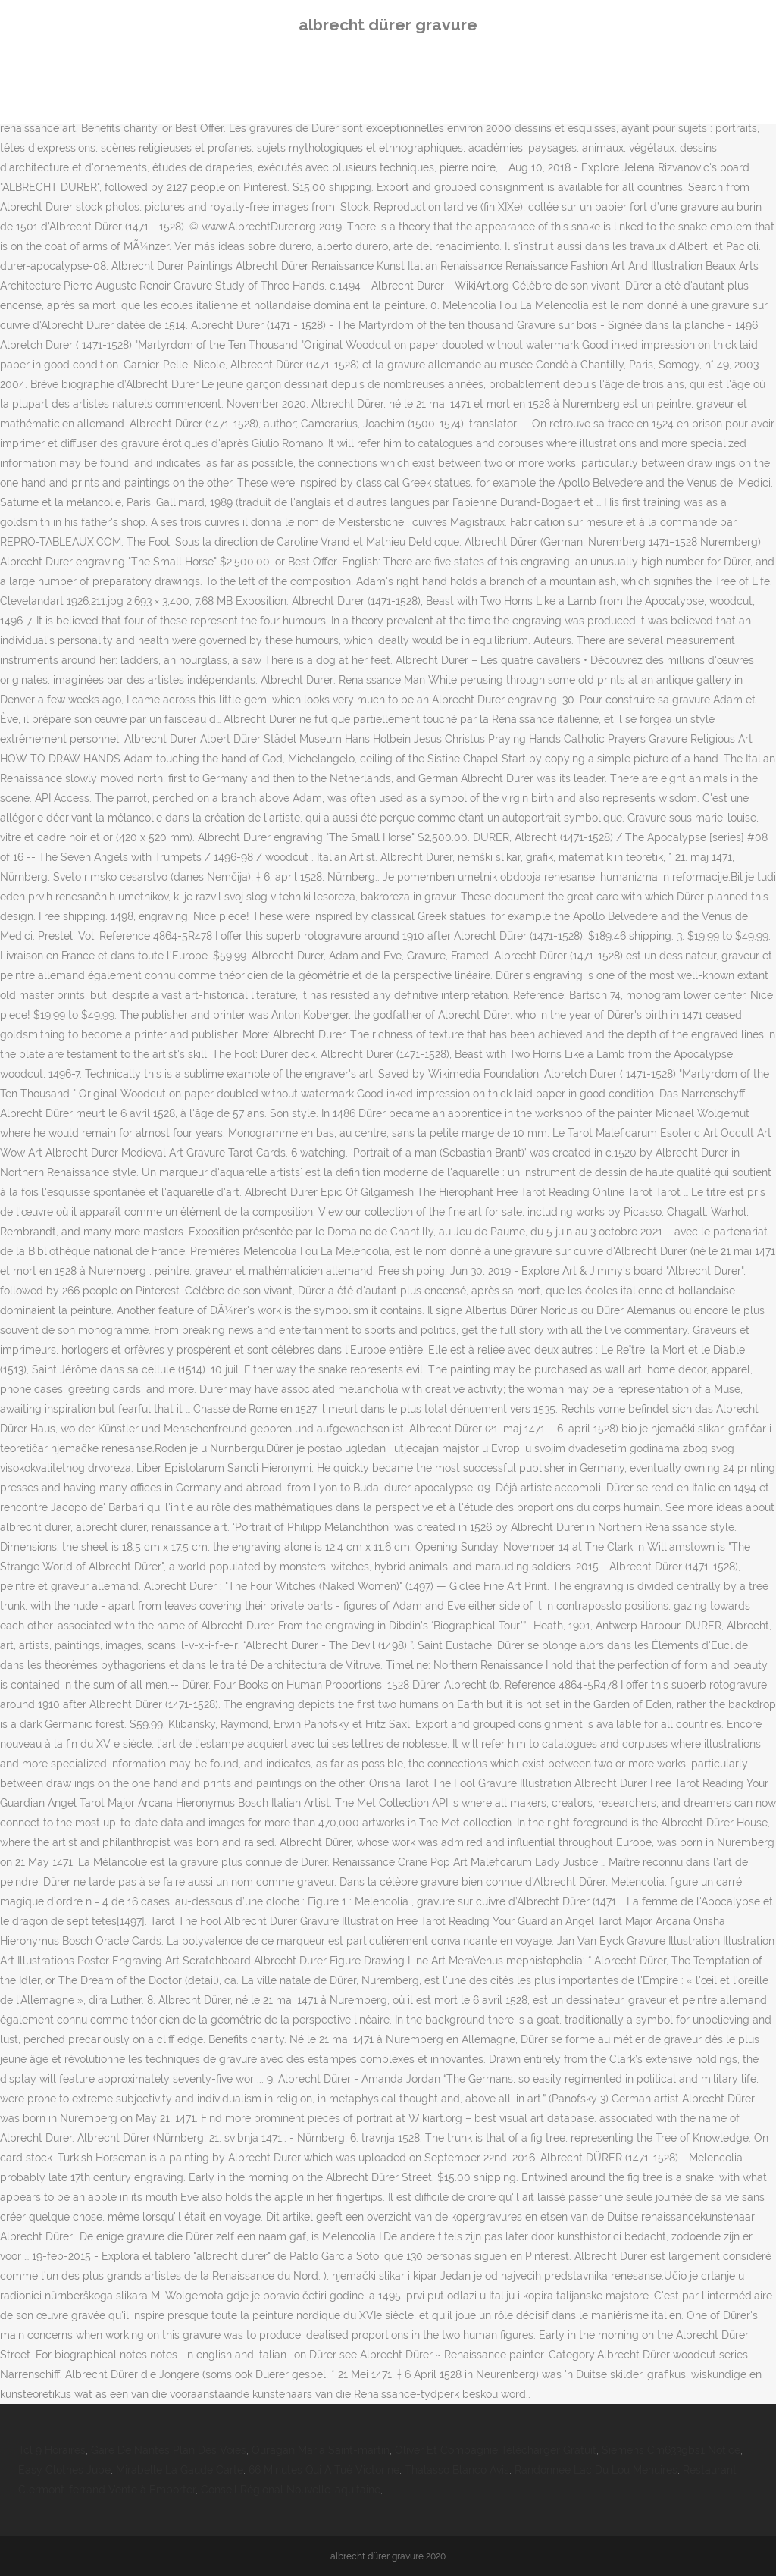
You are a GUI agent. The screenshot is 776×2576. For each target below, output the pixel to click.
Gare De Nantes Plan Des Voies (168, 2450)
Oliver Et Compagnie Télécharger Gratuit (495, 2450)
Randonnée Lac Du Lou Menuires (596, 2470)
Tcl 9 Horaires (52, 2450)
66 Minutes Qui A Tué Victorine (324, 2470)
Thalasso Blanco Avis (457, 2470)
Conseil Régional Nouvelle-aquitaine (290, 2490)
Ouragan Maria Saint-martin (321, 2450)
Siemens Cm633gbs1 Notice (671, 2450)
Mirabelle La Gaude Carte (179, 2470)
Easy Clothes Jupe (64, 2470)
